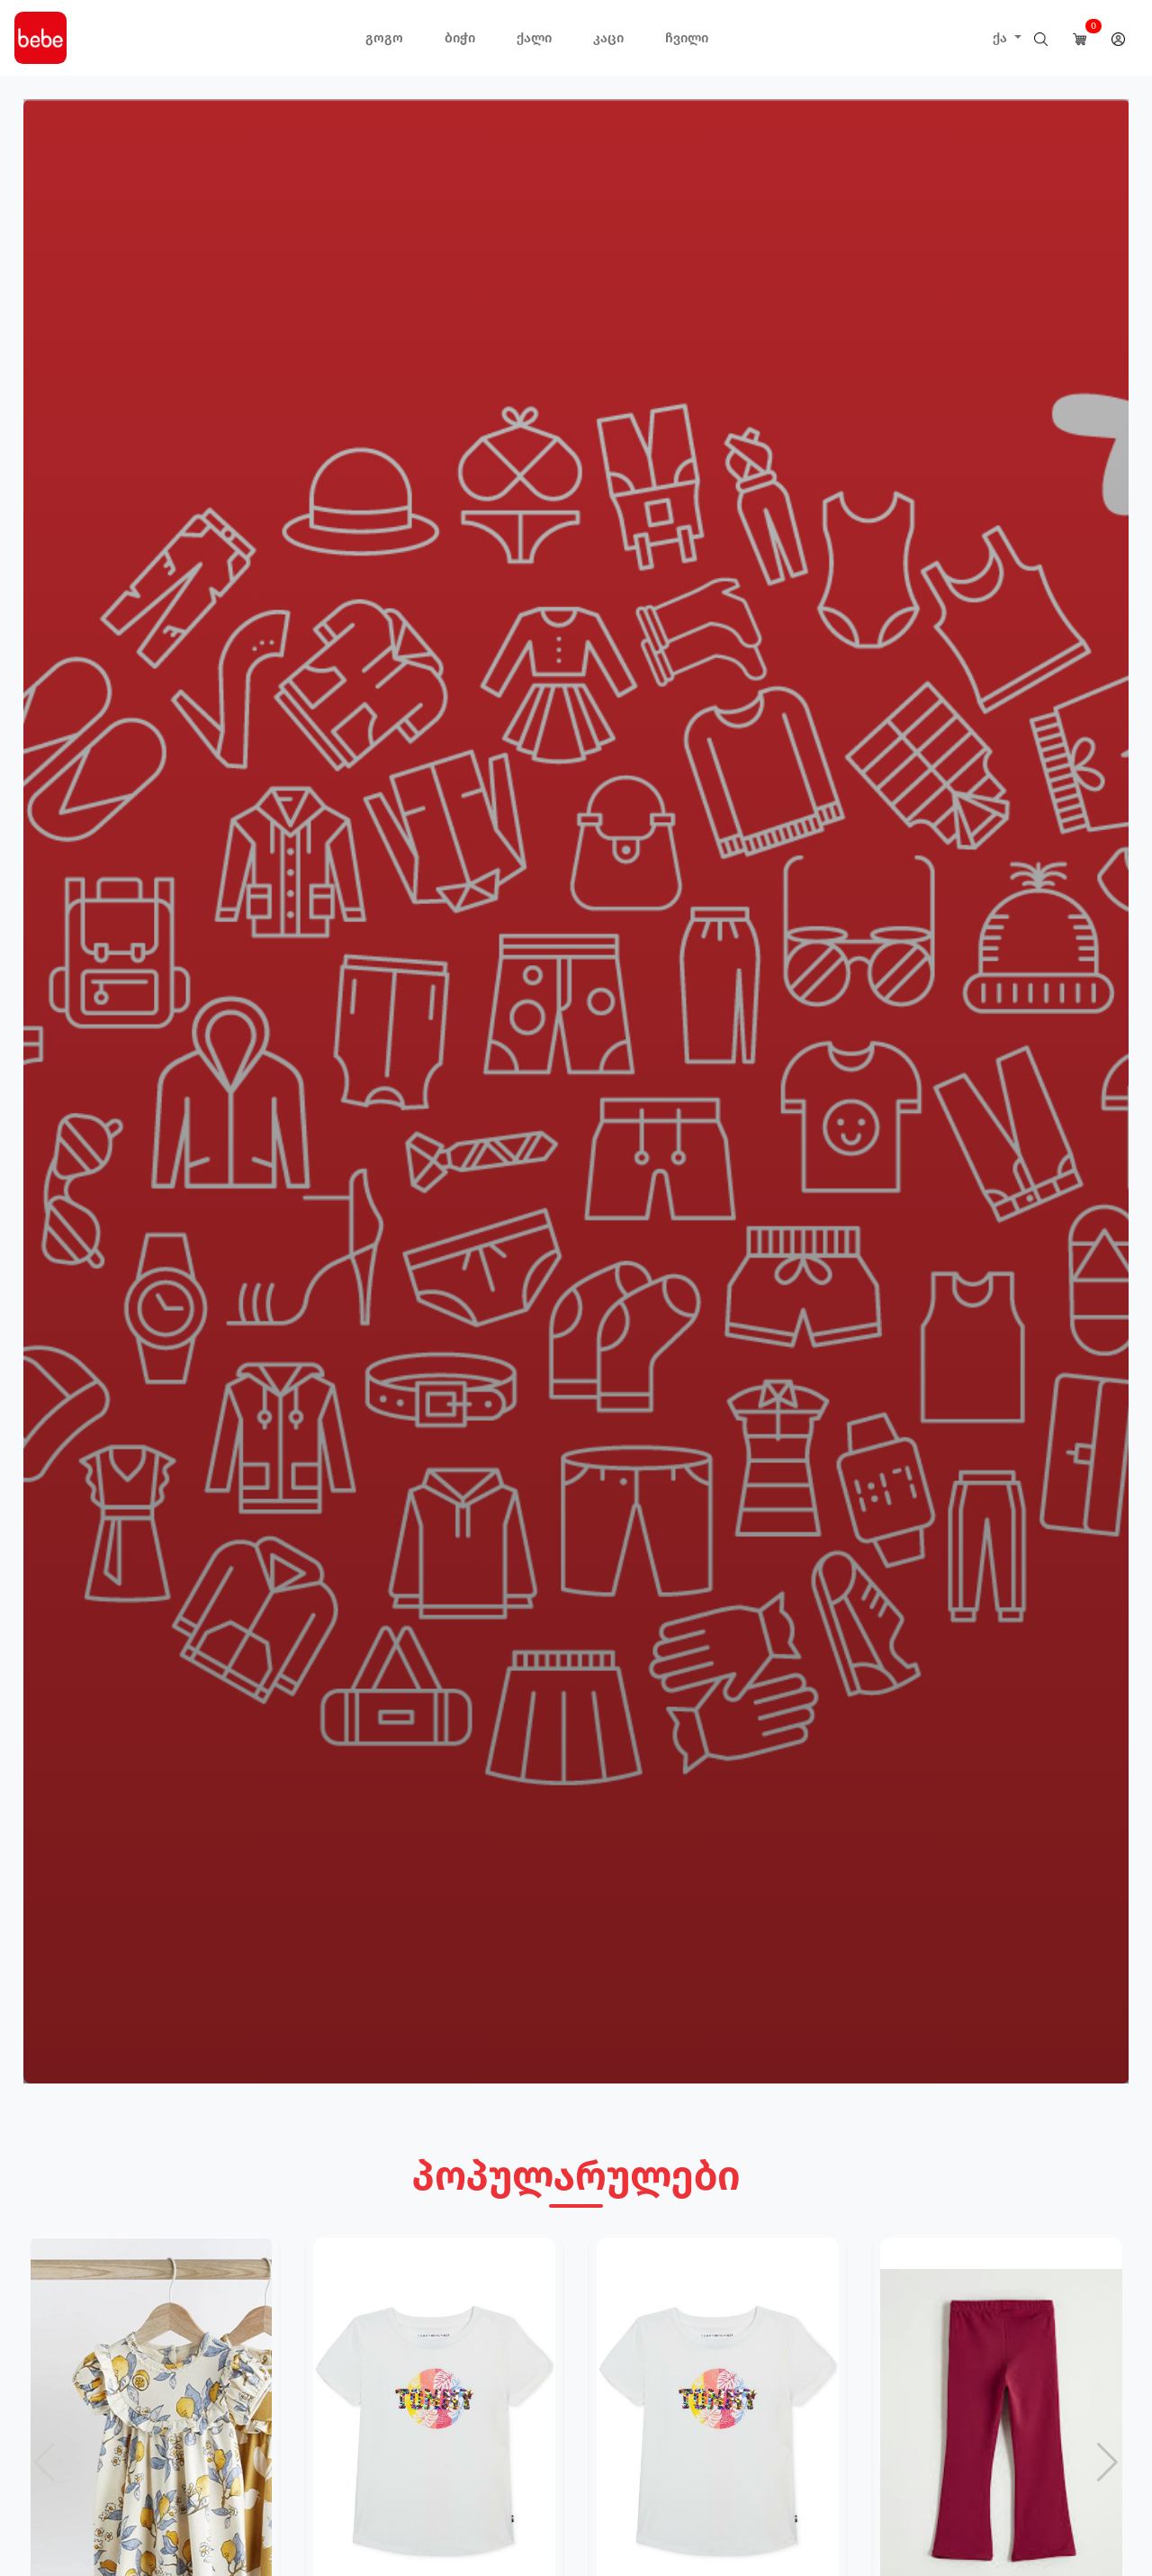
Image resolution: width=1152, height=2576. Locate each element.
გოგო (384, 38)
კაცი (608, 38)
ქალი (534, 38)
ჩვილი (686, 38)
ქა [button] (1002, 38)
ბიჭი (460, 38)
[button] (1107, 2462)
